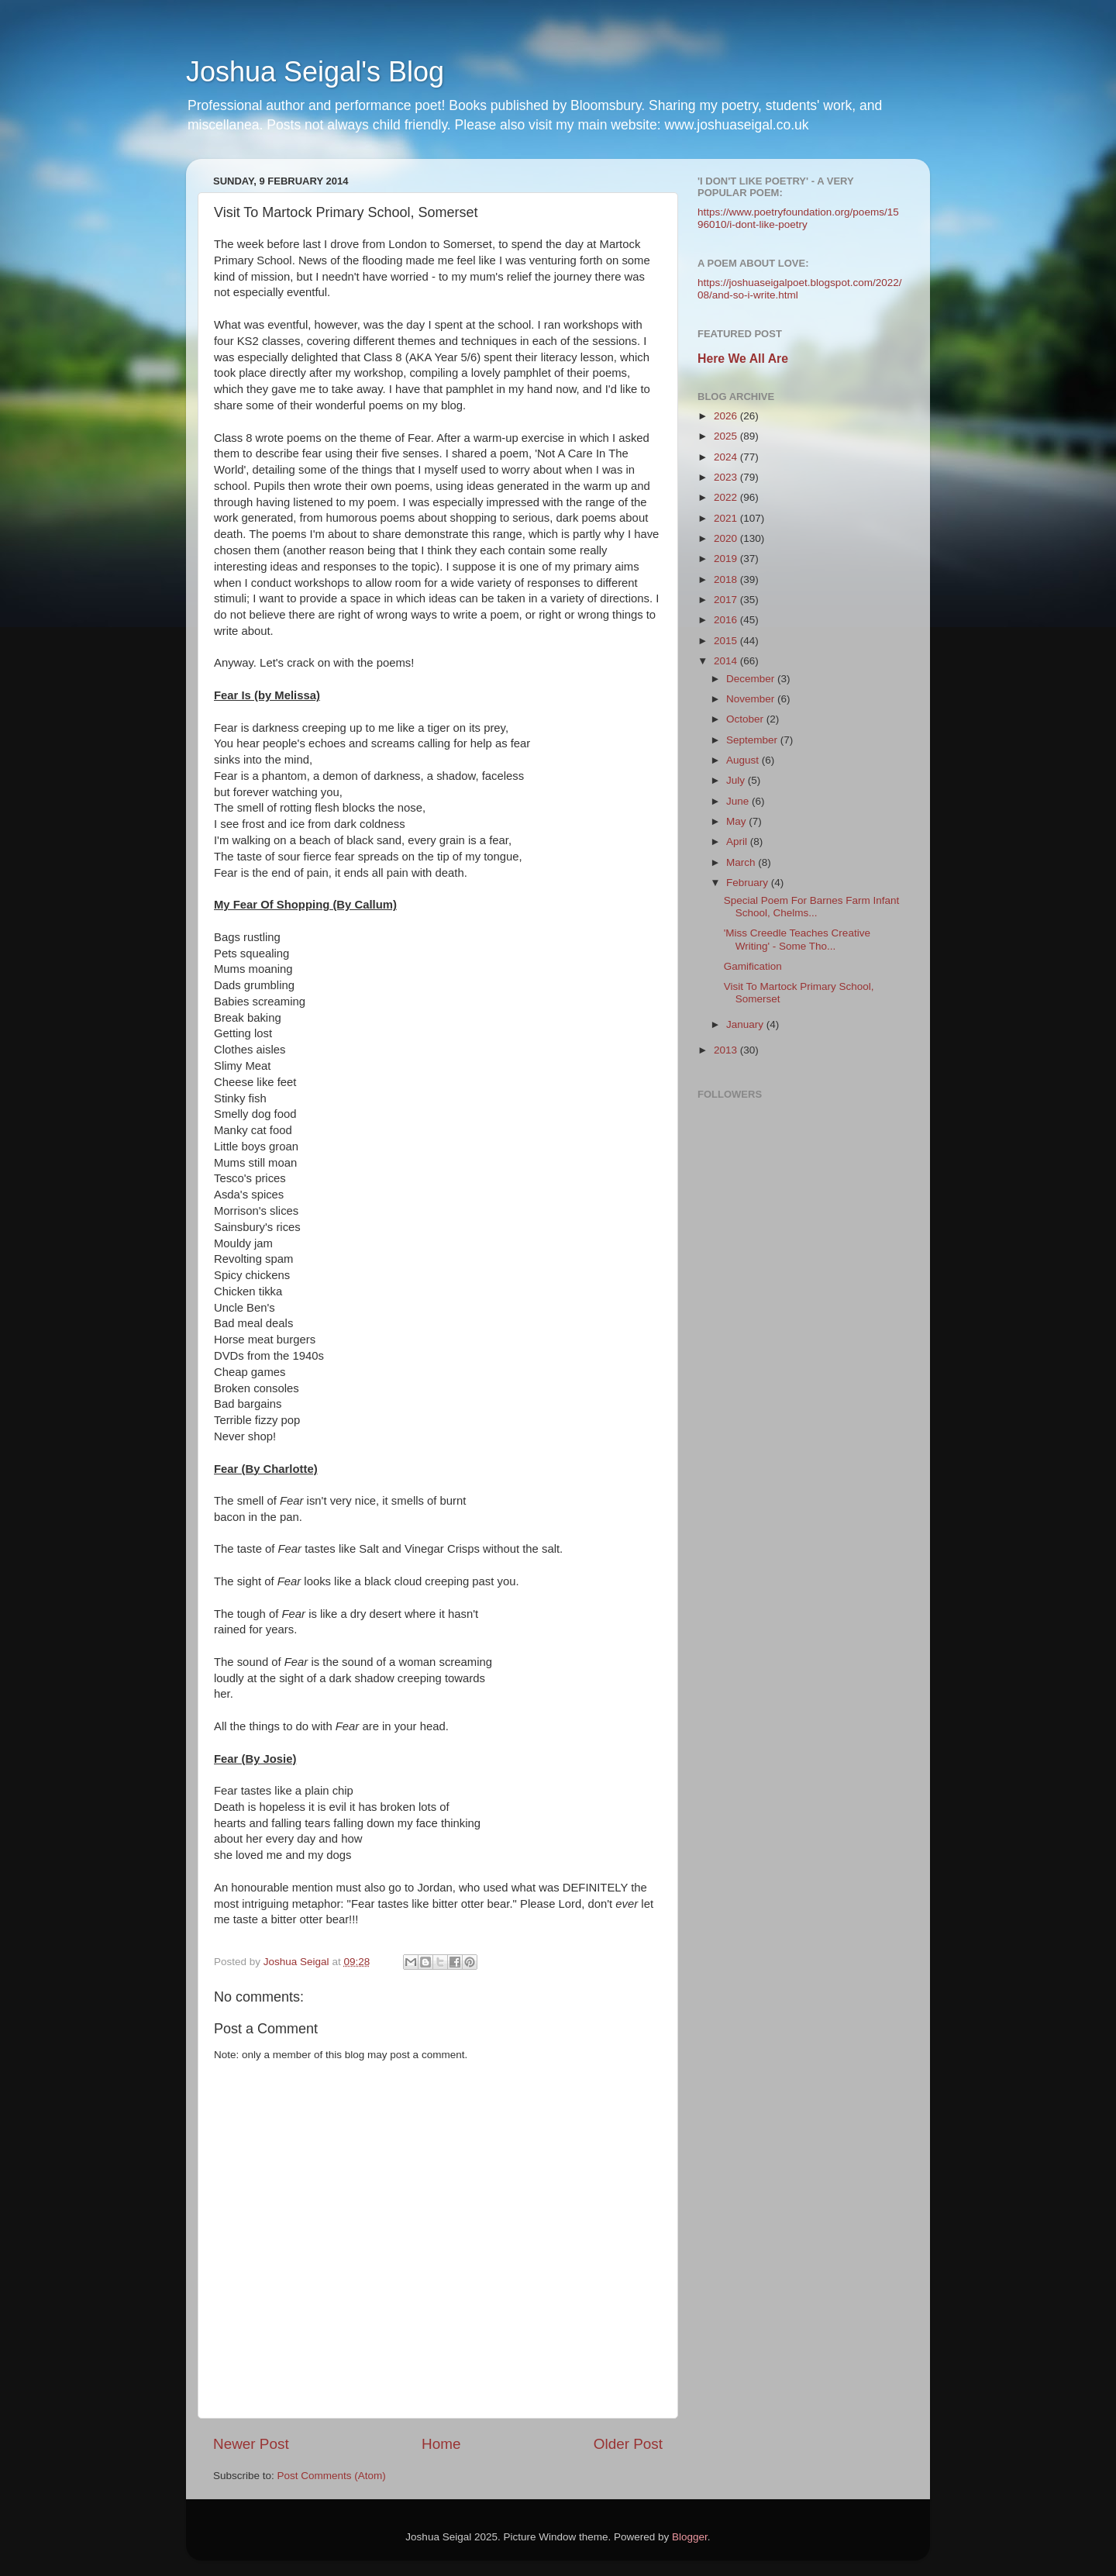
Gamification (753, 966)
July (737, 780)
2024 (727, 457)
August (744, 760)
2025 (727, 436)
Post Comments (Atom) (331, 2475)
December (751, 679)
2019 (727, 558)
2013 (727, 1050)
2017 (727, 599)
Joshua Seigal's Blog (315, 72)
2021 (727, 518)
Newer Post (251, 2444)
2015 (727, 641)
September (753, 740)
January (746, 1024)
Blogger (690, 2537)
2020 (727, 538)
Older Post (628, 2444)
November (751, 699)
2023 (727, 477)
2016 (727, 620)
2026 (727, 416)
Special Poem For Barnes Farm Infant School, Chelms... (812, 907)
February (748, 882)
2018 (727, 579)
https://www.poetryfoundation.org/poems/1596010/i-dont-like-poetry (798, 218)
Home (441, 2444)
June (739, 801)
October (746, 719)
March (742, 862)
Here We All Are (743, 358)
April (738, 841)
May (737, 821)
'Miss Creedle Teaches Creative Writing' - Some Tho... (797, 939)
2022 (727, 497)
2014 (727, 661)
